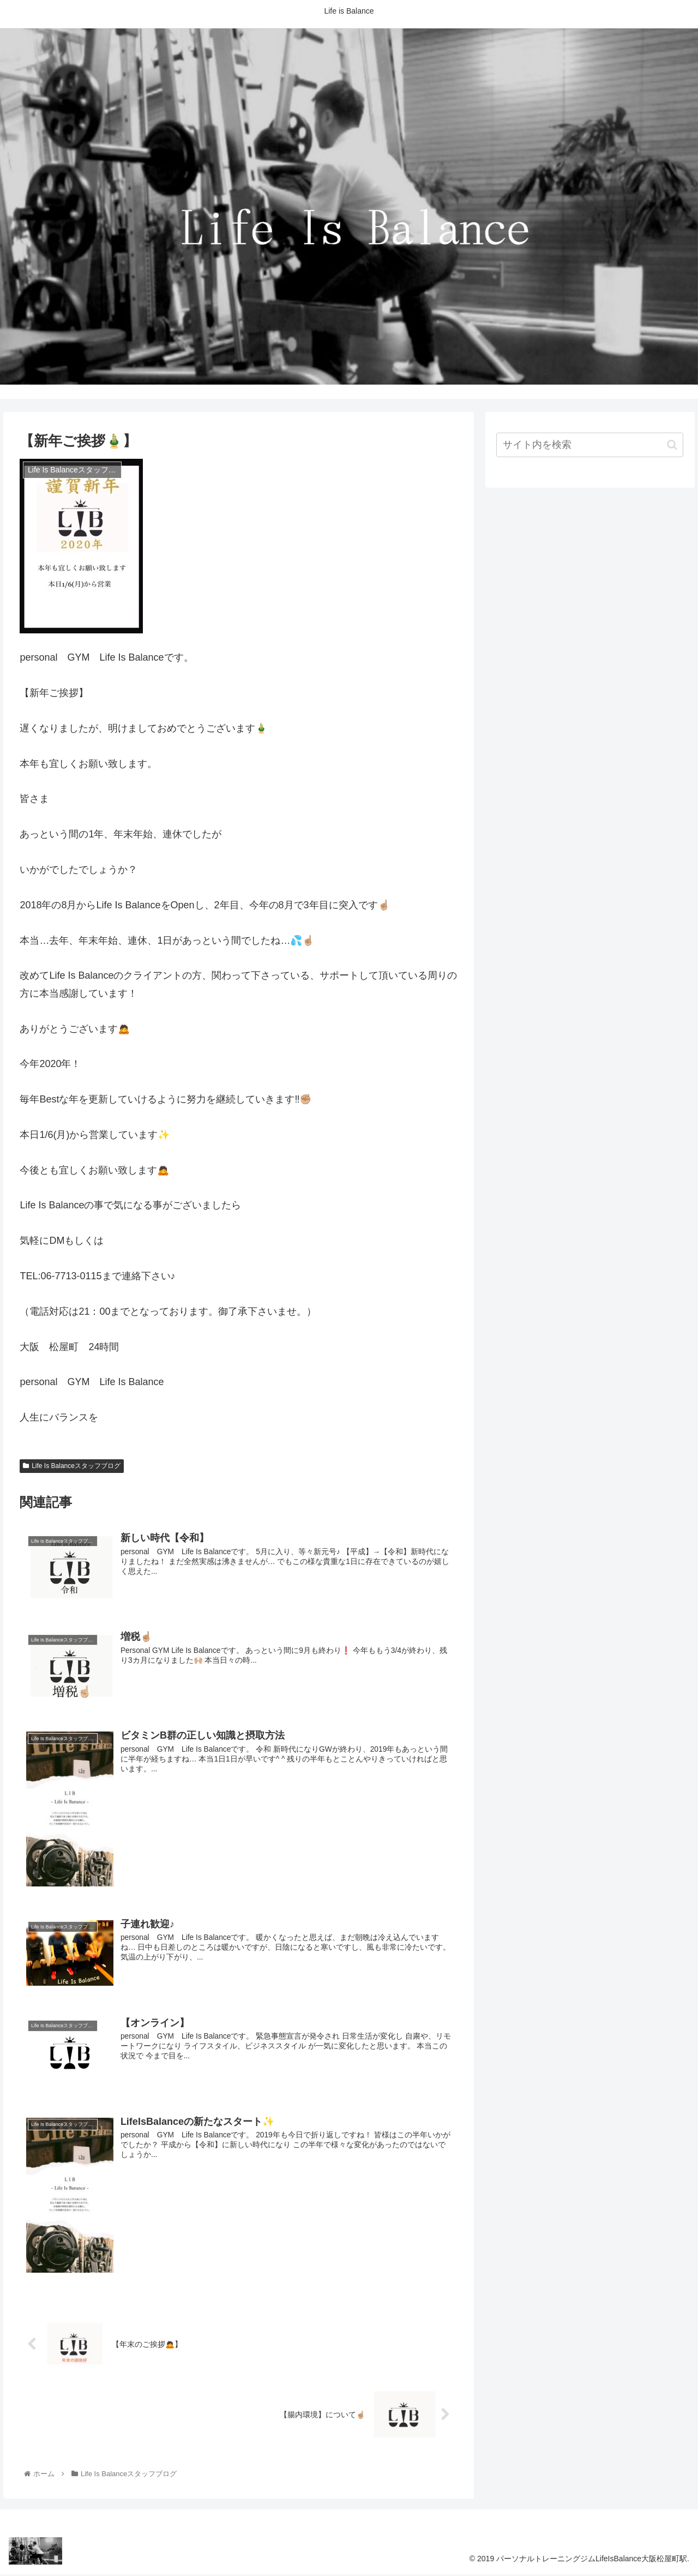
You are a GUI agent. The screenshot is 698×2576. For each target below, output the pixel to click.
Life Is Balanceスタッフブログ (72, 1466)
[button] (672, 445)
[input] (590, 445)
